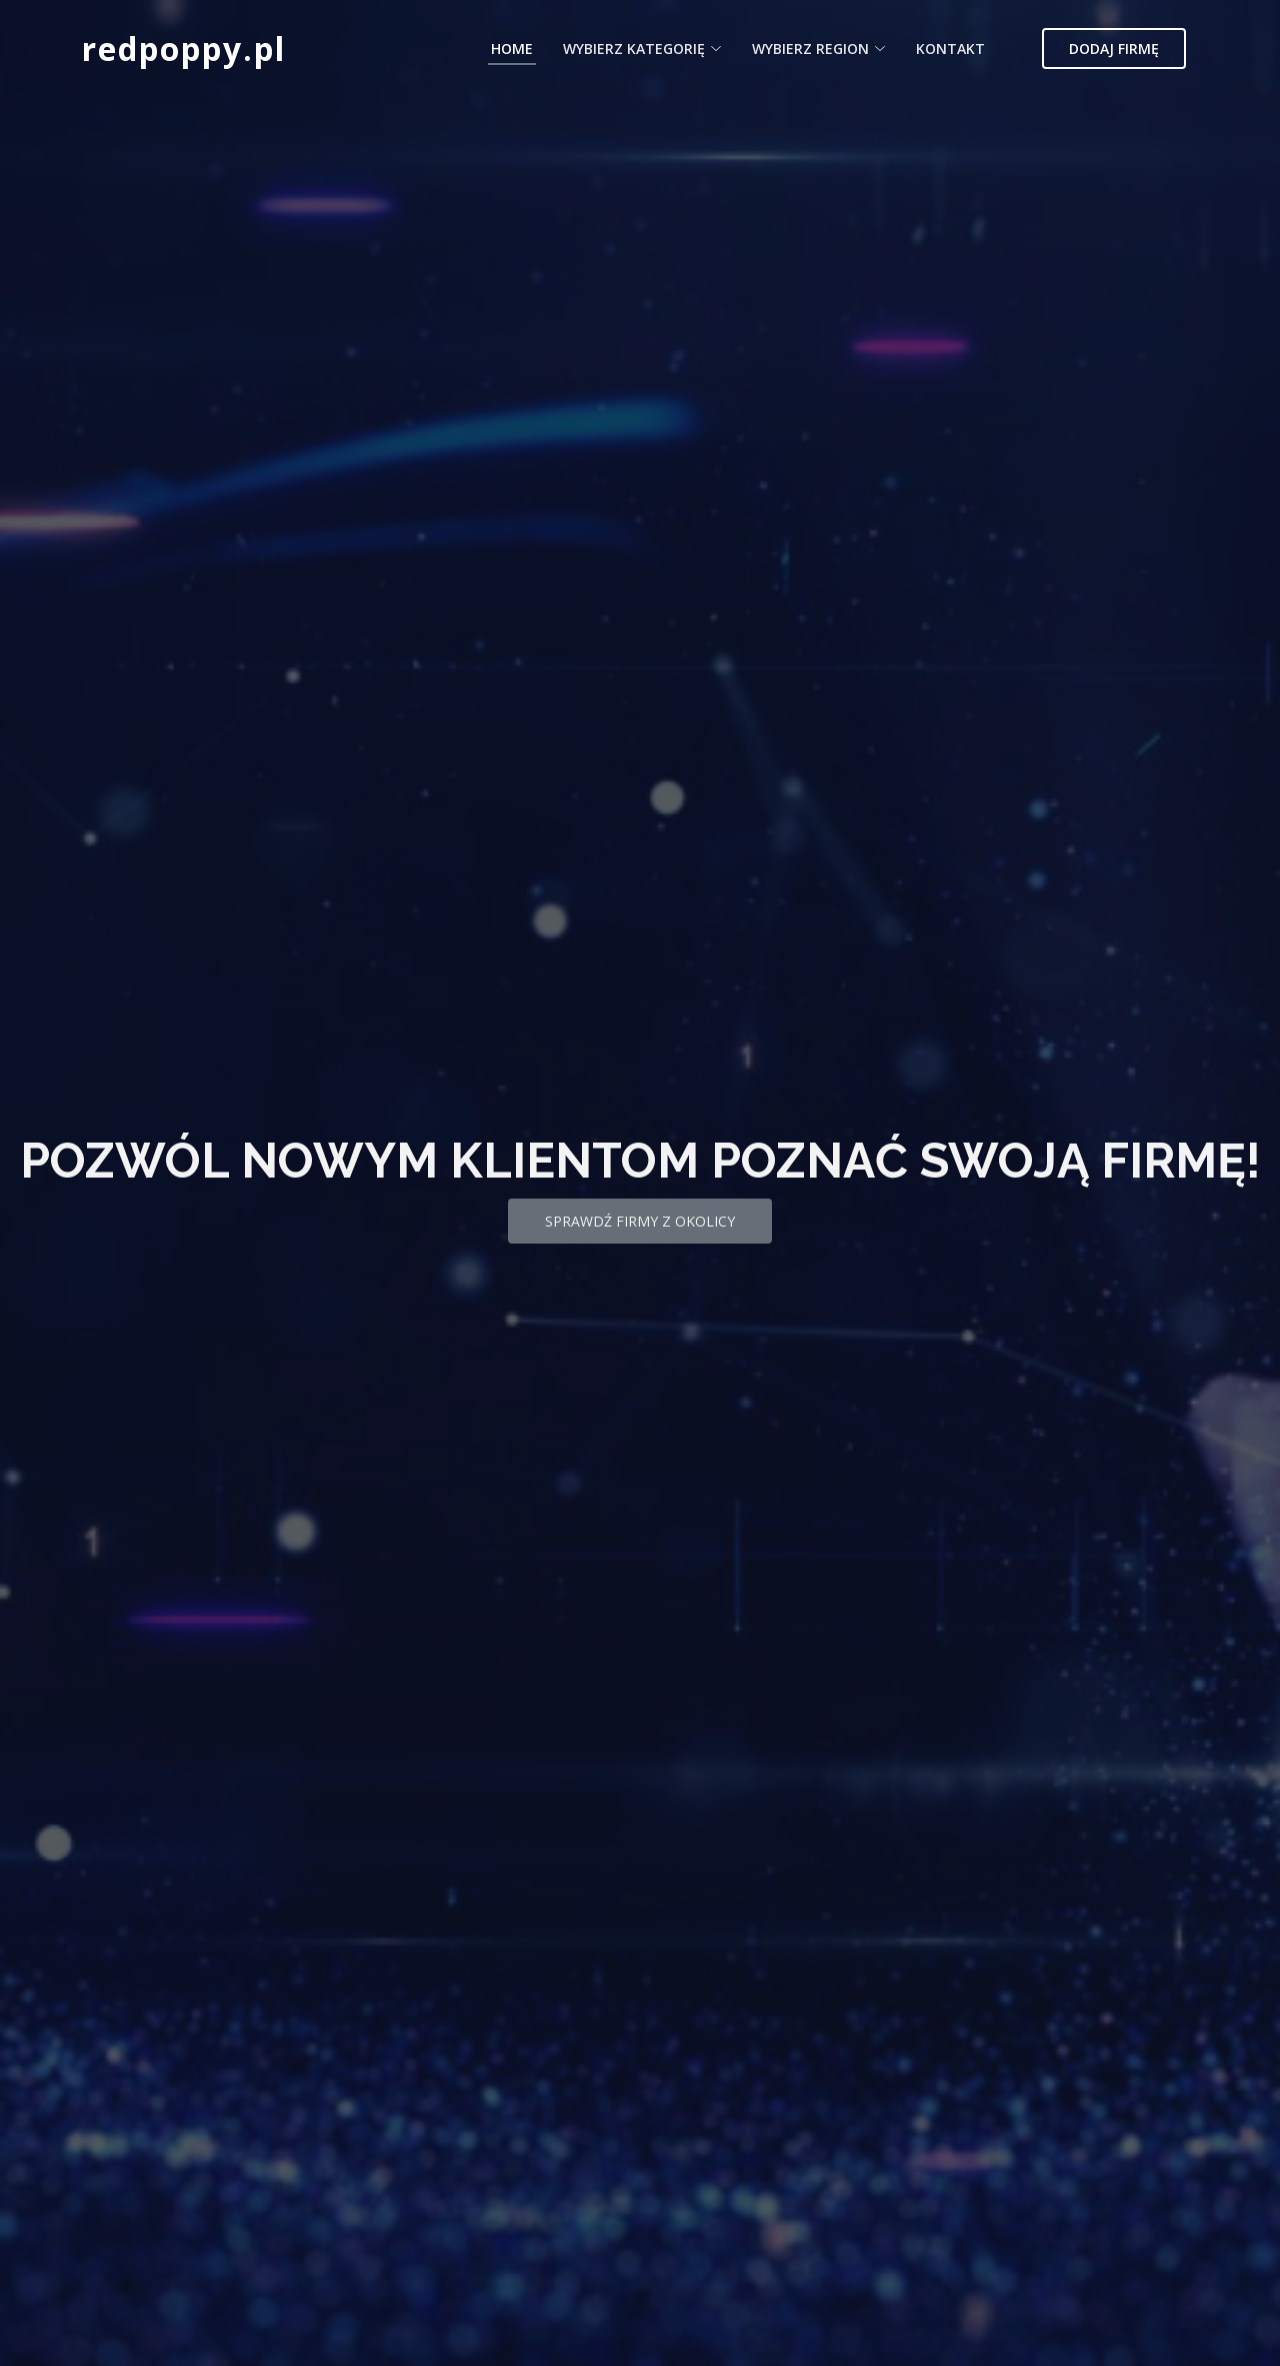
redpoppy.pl (184, 48)
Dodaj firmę (1114, 48)
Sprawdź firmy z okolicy (640, 1244)
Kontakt (950, 48)
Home (512, 48)
